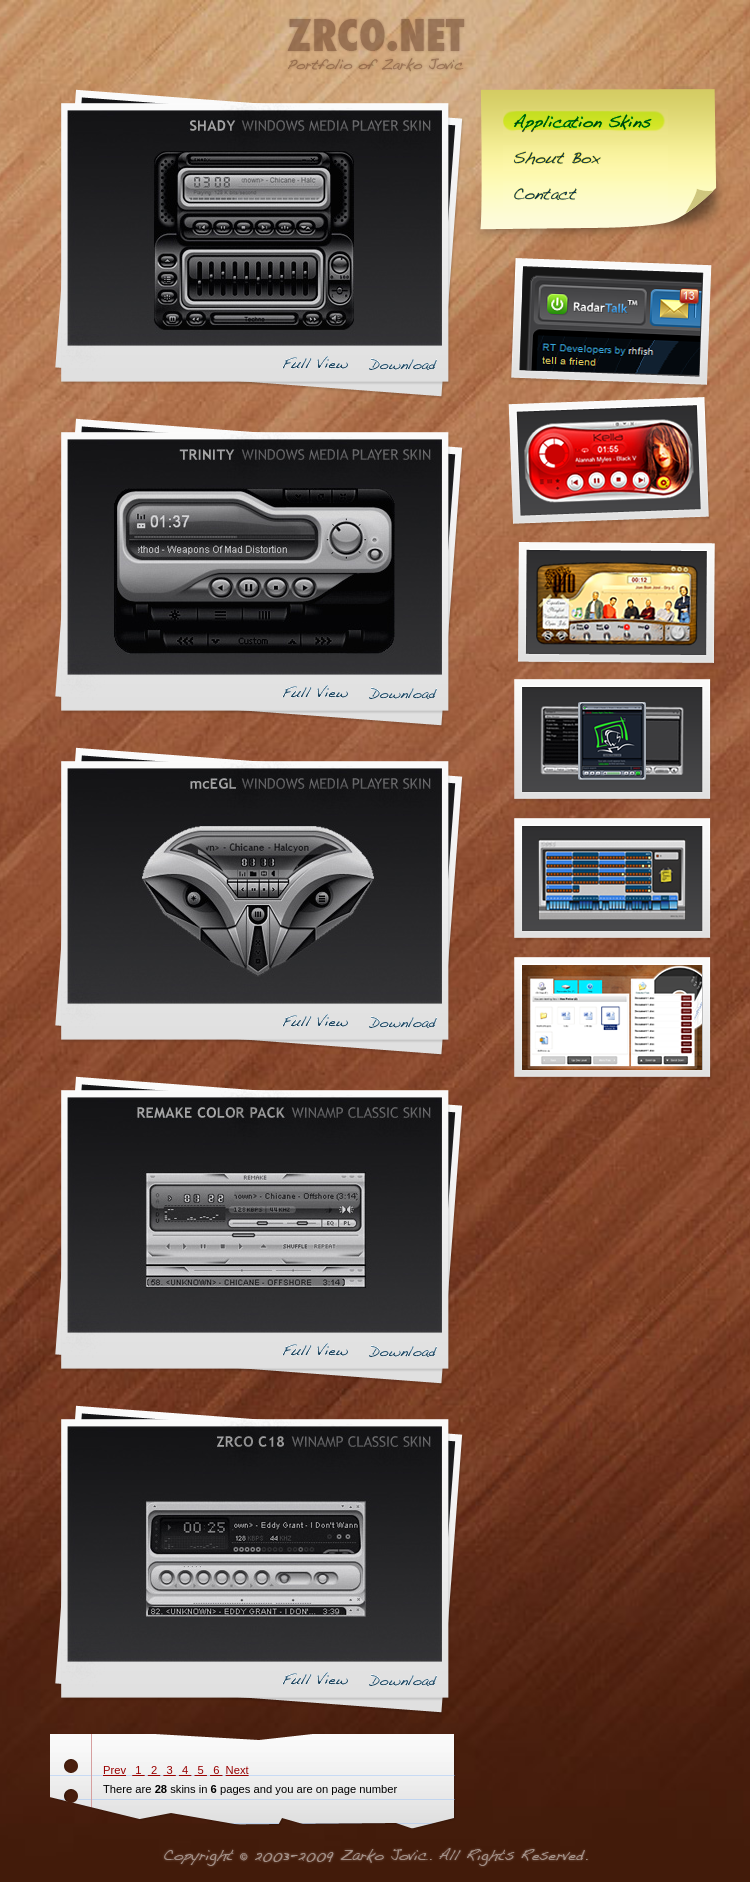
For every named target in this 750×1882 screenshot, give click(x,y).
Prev (114, 1770)
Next (237, 1770)
